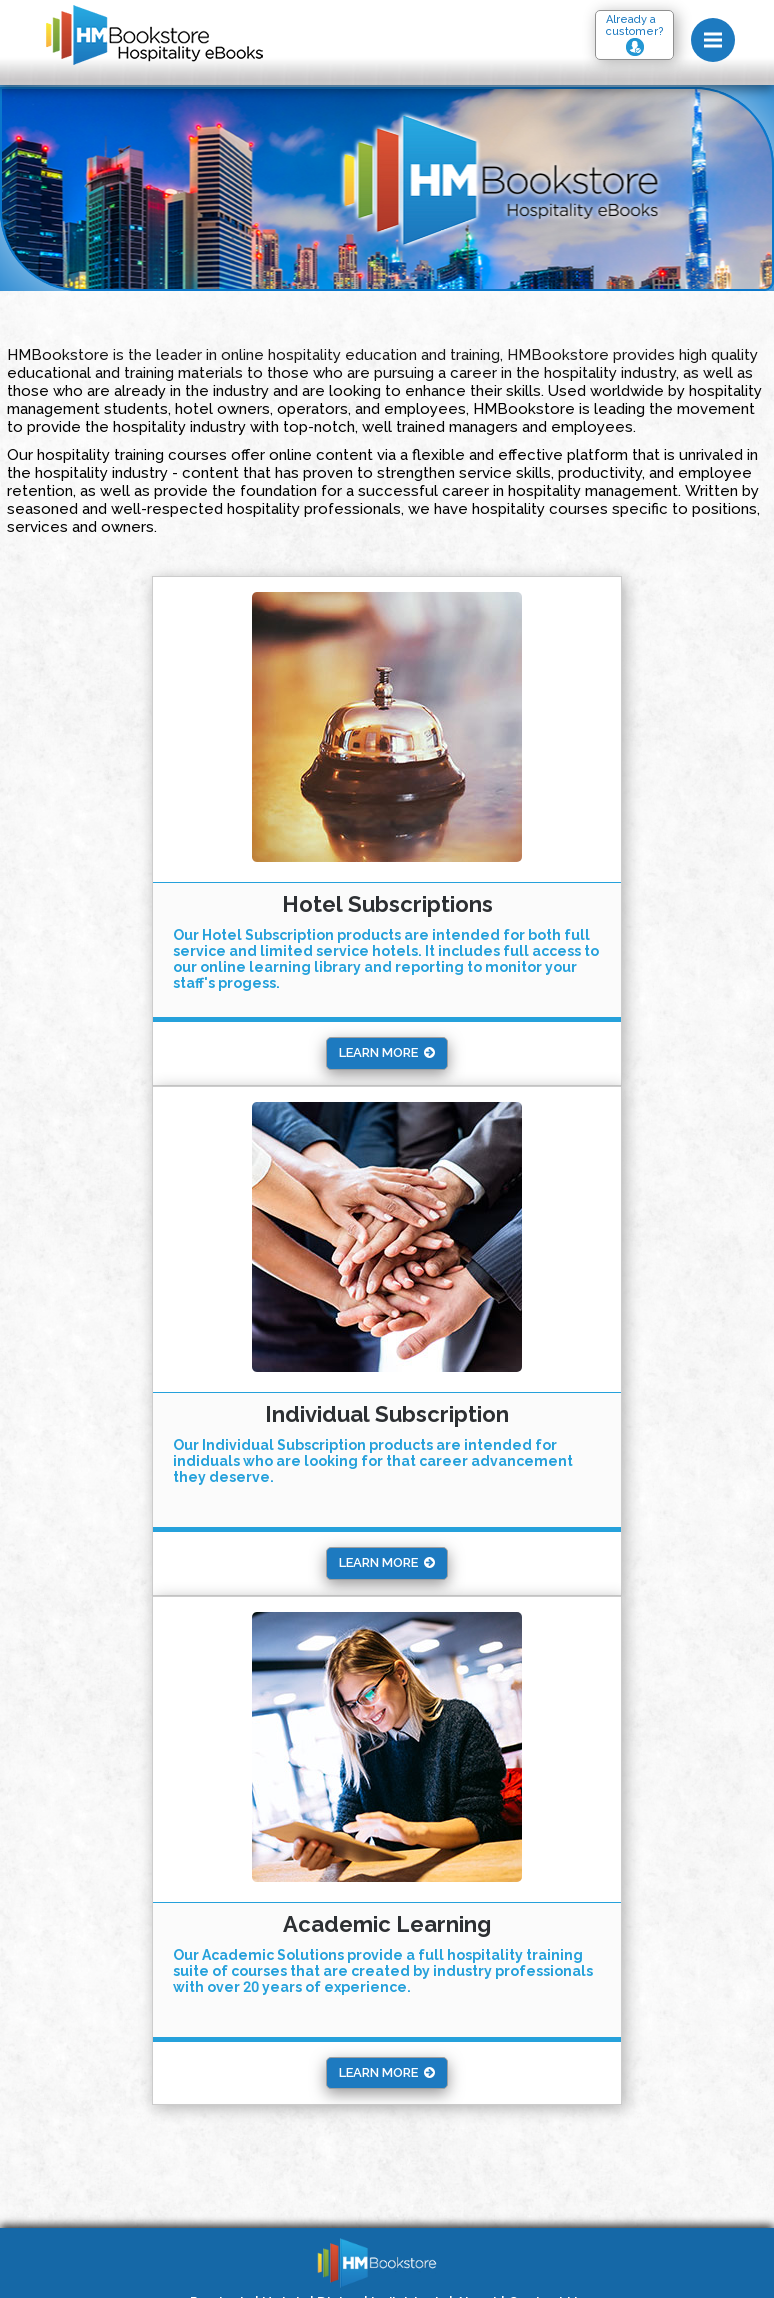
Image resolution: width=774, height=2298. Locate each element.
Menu (719, 31)
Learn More (387, 1052)
